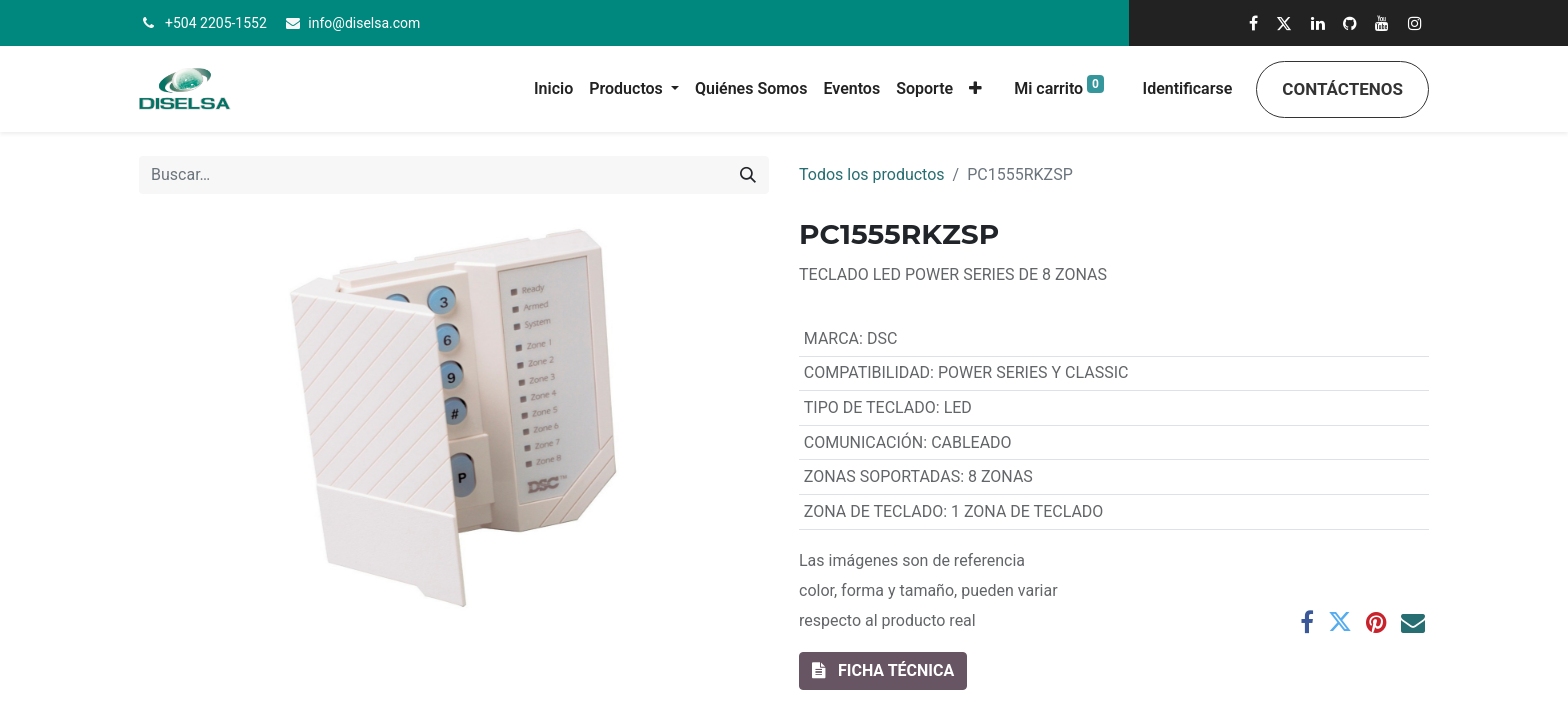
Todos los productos (872, 174)
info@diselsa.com (364, 23)
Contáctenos (1342, 89)
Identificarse (1188, 88)
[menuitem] (553, 89)
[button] (975, 89)
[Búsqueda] (748, 175)
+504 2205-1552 (216, 23)
